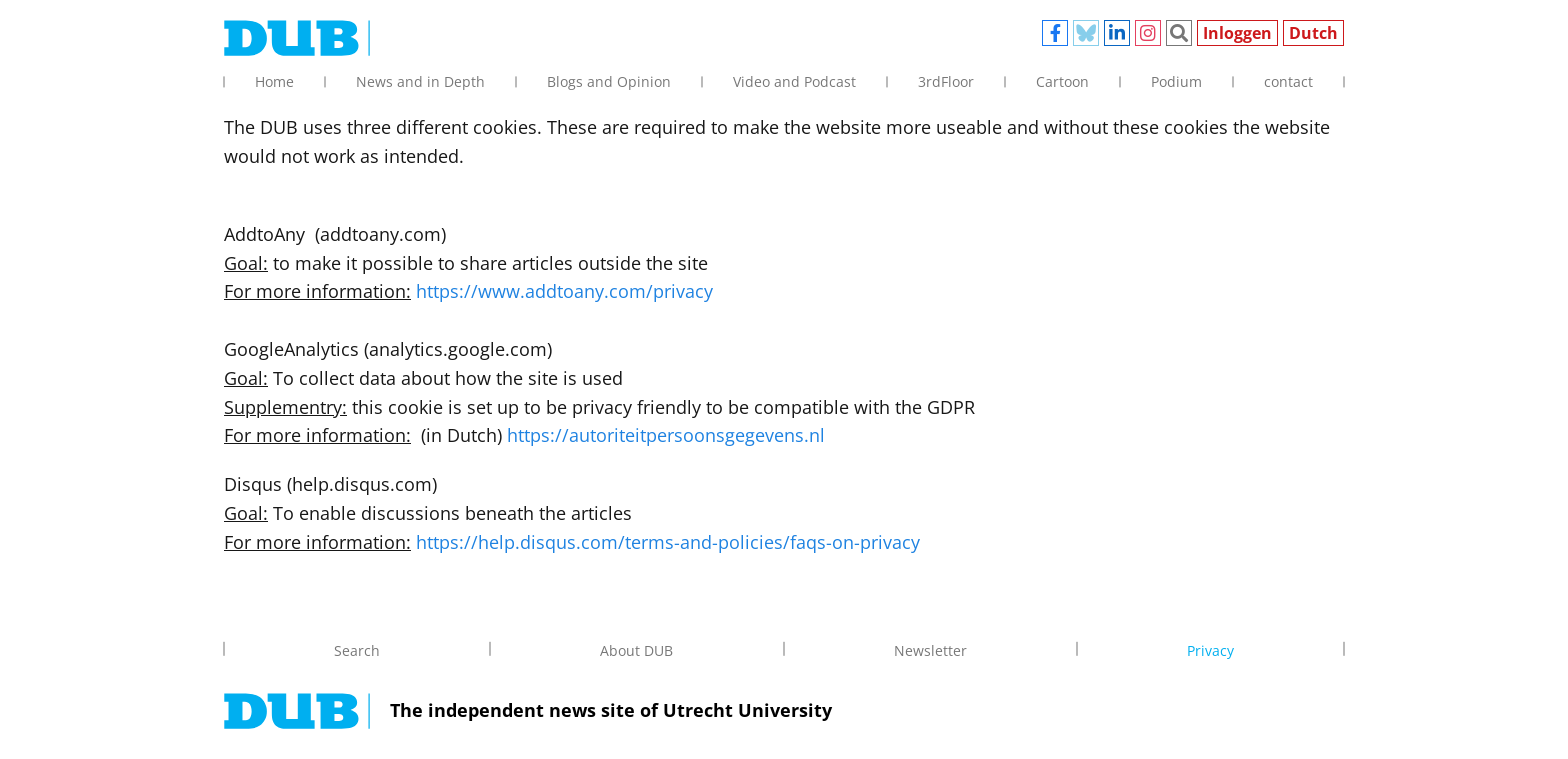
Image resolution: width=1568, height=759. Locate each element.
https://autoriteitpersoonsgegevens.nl (666, 435)
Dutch (1313, 33)
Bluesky (1086, 33)
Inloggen (1237, 33)
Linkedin (1117, 33)
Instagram (1148, 33)
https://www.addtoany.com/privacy (564, 291)
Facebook (1055, 33)
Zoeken (1179, 33)
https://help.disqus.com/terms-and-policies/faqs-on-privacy (668, 542)
